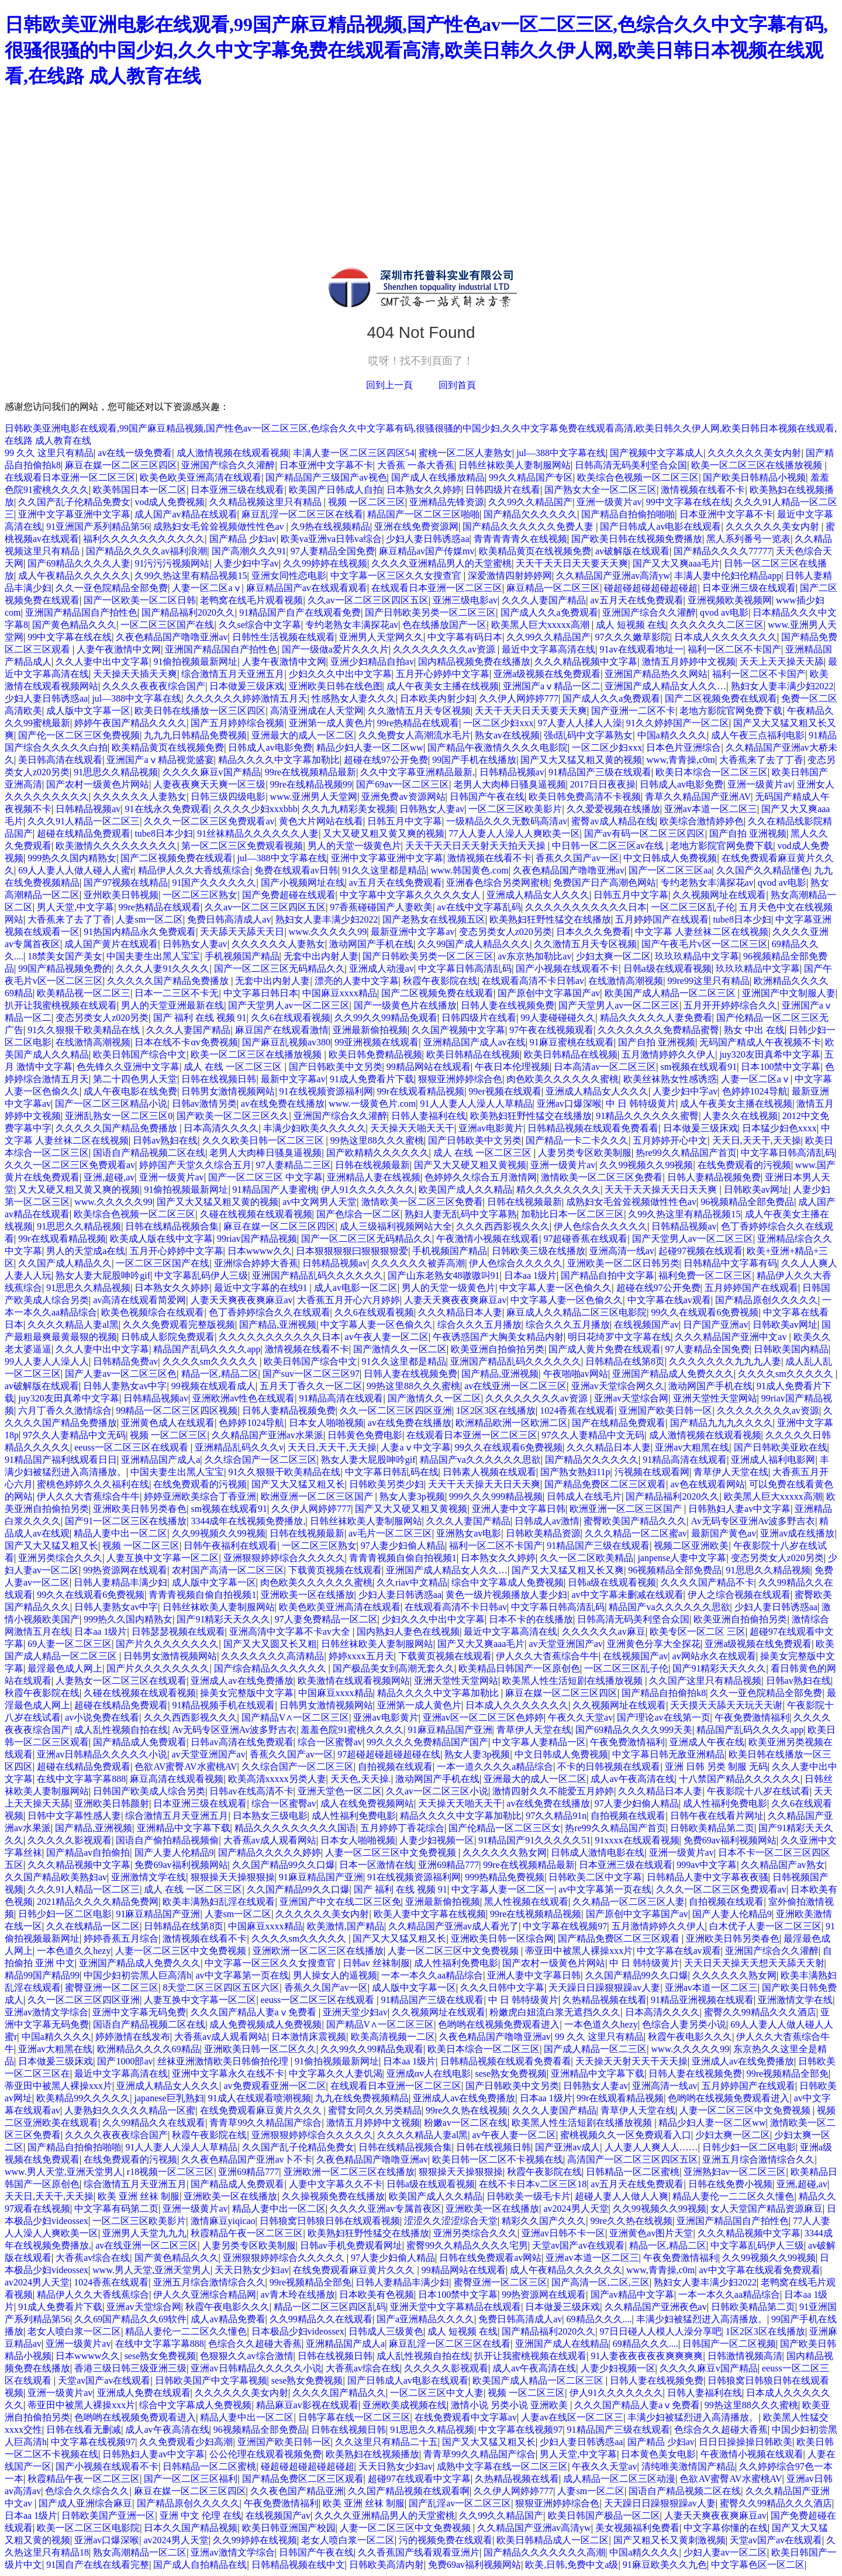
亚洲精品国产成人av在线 (474, 1042)
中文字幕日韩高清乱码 (465, 968)
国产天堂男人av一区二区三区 (288, 1005)
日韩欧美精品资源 (543, 1533)
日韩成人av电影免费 (270, 747)
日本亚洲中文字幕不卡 (326, 465)
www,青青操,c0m (681, 760)
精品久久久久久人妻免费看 (656, 1018)
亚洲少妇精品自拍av (372, 662)
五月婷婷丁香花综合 (402, 1828)
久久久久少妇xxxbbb (255, 809)
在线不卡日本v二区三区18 (532, 2184)
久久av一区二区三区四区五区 (368, 600)
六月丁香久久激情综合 (65, 1410)
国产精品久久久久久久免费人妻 (529, 526)
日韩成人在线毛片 (584, 1496)
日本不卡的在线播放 (531, 1619)
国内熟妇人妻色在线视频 (408, 1631)
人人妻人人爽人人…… (651, 2147)
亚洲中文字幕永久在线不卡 (228, 2073)
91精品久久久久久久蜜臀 (647, 1116)
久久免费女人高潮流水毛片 (414, 735)
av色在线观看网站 (707, 1484)
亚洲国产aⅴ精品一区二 (552, 686)
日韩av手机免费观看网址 (351, 2245)
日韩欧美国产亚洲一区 (108, 2515)
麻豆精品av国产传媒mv (427, 551)
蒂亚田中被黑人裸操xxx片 (579, 1951)
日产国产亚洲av (715, 1325)
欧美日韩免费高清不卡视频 (585, 797)
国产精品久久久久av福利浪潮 (146, 551)
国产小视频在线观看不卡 (567, 968)
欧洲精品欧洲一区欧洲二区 (511, 1423)
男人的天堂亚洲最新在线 (172, 1005)
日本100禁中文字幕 (780, 1067)
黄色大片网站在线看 (321, 821)
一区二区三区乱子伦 (693, 907)
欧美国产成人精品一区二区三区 (671, 993)
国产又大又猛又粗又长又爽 (568, 1570)
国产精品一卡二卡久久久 (577, 1140)
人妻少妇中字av (246, 563)
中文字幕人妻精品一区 (539, 1742)
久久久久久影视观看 (69, 1840)
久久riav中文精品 (412, 1582)
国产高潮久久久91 (249, 551)
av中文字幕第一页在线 (604, 1889)
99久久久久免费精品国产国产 (427, 1742)
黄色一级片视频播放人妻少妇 (506, 1595)
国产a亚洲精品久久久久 (425, 2319)
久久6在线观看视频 (290, 1018)
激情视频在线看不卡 (703, 490)
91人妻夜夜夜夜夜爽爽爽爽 (647, 2356)
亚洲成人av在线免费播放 (242, 1681)
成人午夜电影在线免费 (130, 1091)
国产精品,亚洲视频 (277, 1325)
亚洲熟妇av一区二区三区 (735, 2172)
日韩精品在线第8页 (625, 1361)
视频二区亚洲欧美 (691, 1546)
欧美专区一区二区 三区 (698, 1631)
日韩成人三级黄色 (385, 2331)
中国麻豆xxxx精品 (339, 993)
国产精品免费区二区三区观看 (605, 1484)
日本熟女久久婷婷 (424, 490)
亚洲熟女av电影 (468, 1533)
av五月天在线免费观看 (636, 600)
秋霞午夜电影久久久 (690, 2037)
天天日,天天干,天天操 (756, 1140)
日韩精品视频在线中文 (298, 2565)
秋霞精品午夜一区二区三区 (247, 2233)
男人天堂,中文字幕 (75, 907)
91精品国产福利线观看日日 (61, 1460)
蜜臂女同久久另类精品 (375, 2110)
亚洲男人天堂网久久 (381, 637)
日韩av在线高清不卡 (251, 1791)
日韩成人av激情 (547, 1521)
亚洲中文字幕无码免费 (139, 2012)
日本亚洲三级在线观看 (237, 490)
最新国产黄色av (723, 1533)
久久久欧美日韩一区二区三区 (264, 1140)
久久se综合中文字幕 (260, 625)
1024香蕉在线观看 (577, 1410)
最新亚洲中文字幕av (412, 932)
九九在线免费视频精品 (362, 2098)
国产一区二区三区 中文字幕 (265, 1177)
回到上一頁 (389, 385)
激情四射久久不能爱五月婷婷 (553, 1791)
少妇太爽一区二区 (613, 956)
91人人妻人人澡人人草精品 (476, 1104)
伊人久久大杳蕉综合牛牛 (88, 1496)
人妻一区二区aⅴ (206, 588)
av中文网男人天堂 (319, 1202)
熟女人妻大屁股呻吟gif (103, 1275)
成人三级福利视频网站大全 (396, 1226)
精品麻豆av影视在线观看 (307, 2405)
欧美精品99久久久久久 (83, 2098)
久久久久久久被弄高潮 (418, 1263)
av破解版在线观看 (632, 551)
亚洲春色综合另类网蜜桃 (497, 883)
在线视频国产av (646, 1325)
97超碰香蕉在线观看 (585, 1239)
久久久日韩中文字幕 (502, 1988)
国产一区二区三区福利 (190, 2479)
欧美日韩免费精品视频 (375, 1054)
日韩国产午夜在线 (487, 797)
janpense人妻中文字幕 (681, 1558)
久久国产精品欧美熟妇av (56, 1877)
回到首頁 (457, 385)
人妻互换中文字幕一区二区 (162, 1558)
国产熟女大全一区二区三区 (600, 490)
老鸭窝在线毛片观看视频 (251, 600)
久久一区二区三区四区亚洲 (396, 1410)
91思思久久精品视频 (116, 772)
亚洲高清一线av (621, 1251)
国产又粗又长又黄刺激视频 (669, 2540)
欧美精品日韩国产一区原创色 (519, 1668)
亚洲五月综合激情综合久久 (758, 2159)
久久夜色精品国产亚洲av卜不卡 (246, 2159)
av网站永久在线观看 (714, 1656)
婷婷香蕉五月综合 (121, 1938)
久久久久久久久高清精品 (272, 1656)
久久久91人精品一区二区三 (83, 821)
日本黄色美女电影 (658, 2454)
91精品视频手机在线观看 (223, 1705)
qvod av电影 (724, 612)
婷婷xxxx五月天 (361, 1656)
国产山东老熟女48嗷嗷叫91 (444, 1275)
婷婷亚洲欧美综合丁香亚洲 (200, 1496)
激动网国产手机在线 (371, 944)
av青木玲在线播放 (298, 2294)
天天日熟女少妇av (252, 2270)
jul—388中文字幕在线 (561, 453)
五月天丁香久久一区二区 (311, 1386)
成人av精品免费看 (228, 2319)
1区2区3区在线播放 (496, 1410)
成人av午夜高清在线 (632, 1779)
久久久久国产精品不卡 (707, 1582)
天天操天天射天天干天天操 (631, 2061)
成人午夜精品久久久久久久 (74, 576)
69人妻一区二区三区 (69, 1644)
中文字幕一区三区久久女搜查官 (397, 576)
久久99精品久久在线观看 (153, 2123)
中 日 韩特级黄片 (641, 1104)
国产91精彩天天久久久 (223, 1619)
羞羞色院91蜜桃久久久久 (352, 1730)
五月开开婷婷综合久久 (730, 1005)
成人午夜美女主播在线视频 (443, 686)
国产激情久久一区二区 (400, 1349)
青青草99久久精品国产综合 (265, 2123)
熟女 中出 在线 (754, 1030)
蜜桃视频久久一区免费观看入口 (625, 2135)
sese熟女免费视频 (511, 2073)
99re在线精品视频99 (311, 784)
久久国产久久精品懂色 (763, 870)
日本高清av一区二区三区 (605, 1067)
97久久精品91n (556, 1816)
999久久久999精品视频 (496, 1496)
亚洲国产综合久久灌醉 (228, 465)
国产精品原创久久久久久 (766, 1300)
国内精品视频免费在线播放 (474, 662)
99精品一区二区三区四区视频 (176, 1410)
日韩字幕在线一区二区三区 (354, 2417)
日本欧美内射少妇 (437, 698)
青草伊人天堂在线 (730, 1472)
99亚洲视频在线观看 (376, 1042)
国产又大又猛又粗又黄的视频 (581, 760)
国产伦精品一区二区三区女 (504, 1828)
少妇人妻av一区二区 (725, 2552)
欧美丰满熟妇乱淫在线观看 (219, 1902)
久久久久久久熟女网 (505, 1852)
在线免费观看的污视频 (744, 1165)
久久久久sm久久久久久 (211, 1361)
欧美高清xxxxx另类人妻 (277, 1779)
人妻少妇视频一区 (436, 1840)
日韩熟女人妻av (431, 809)
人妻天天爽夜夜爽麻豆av (242, 1300)
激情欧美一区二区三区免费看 (601, 1177)
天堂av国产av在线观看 (578, 2245)
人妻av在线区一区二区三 (572, 2417)
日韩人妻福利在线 (428, 1116)
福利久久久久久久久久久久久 (144, 539)
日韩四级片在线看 (502, 490)
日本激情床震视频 (308, 2037)
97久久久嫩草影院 (632, 637)
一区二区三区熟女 (200, 895)
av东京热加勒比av (534, 956)
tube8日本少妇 (163, 833)
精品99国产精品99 (42, 1975)
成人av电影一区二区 (356, 1288)
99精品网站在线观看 (429, 1067)
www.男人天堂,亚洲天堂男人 (64, 2172)
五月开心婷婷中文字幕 (442, 674)
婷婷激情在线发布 (132, 2037)
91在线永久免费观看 (167, 809)
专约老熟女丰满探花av (351, 625)
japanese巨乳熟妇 (169, 2098)
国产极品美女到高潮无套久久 (393, 1668)
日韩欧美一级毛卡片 (528, 2196)
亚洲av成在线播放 (797, 1533)
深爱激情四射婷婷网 (510, 576)
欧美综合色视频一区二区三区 (638, 477)
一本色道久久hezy (74, 1951)
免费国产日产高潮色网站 (604, 883)
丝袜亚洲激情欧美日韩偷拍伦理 (224, 2061)
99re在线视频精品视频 (535, 1914)
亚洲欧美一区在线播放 (307, 1595)
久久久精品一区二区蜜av (636, 1533)
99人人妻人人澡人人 (47, 1361)
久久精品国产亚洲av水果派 (267, 1435)
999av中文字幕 (707, 1865)
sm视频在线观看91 (699, 1067)
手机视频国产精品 (242, 956)
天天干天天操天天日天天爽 (662, 1189)
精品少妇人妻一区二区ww (369, 747)
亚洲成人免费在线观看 (144, 2393)
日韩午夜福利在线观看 (230, 1546)
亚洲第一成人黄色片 (331, 723)
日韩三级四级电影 (228, 797)
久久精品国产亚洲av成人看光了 (453, 1926)
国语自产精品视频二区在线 (149, 1153)
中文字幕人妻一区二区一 (502, 1889)
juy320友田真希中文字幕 (769, 1054)
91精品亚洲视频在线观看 (702, 2000)
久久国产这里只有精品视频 (705, 1681)
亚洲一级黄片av (609, 502)
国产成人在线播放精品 (438, 477)
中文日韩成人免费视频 (670, 858)
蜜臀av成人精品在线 (613, 821)
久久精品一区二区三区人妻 (628, 1902)
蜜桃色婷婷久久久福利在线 (93, 1484)
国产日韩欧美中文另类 (335, 1067)
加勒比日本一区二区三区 (572, 1214)
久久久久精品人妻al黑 (73, 1325)
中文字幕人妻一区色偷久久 (555, 1288)
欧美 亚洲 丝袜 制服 (139, 2196)
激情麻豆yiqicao (223, 2221)
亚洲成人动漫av (381, 968)
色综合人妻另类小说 (684, 2024)
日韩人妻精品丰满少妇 (120, 1582)
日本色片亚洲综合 (683, 747)
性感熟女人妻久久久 (354, 698)
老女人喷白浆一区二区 (74, 2331)
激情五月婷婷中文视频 (689, 662)
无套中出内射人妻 (321, 956)
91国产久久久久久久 (214, 883)
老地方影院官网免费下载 (730, 711)
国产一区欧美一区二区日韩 (140, 600)
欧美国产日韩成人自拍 (335, 490)
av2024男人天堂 (575, 2209)
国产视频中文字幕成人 (656, 453)
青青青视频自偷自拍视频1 (403, 1558)
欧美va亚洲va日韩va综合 (331, 539)
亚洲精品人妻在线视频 (373, 1177)
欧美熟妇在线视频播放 (372, 2454)
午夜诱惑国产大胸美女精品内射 (498, 1337)
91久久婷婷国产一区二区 (677, 723)
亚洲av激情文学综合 (46, 2012)
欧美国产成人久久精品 (465, 1189)
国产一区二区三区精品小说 (111, 1104)
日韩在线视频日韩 (218, 1079)
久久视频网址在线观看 (719, 895)
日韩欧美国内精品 (791, 1349)
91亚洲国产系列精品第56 (97, 526)
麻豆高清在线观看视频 (176, 1779)
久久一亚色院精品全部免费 (112, 588)
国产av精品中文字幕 (632, 2294)
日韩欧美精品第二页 (712, 1828)
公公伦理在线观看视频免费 (265, 2454)
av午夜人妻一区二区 (387, 1337)
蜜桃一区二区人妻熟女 (465, 453)
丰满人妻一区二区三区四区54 (354, 453)
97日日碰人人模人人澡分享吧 (661, 2331)
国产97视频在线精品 (126, 883)
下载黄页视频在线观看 (335, 1570)
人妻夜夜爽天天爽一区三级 (209, 784)
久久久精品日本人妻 (460, 1312)
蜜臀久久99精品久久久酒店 (760, 2012)
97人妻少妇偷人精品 (403, 1546)
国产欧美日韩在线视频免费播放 (636, 539)
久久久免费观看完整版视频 (179, 1325)
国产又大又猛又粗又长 (298, 1484)
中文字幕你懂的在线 (726, 2528)
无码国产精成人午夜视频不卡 (760, 1042)
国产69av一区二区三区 (402, 784)
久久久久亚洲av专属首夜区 (385, 2209)
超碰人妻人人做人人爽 (621, 2196)
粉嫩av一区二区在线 (466, 2123)
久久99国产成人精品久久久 (473, 944)
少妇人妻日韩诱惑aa (427, 539)
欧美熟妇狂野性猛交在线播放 (550, 919)
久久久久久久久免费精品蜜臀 (658, 1030)
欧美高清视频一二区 (393, 2037)
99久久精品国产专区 (531, 477)
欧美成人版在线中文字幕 (161, 1239)
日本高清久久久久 (221, 1128)
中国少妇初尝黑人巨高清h (137, 1975)
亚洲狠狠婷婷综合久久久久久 (284, 1558)
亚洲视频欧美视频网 (730, 600)
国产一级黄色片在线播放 (405, 1005)
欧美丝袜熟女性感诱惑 (670, 1079)
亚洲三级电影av (465, 600)
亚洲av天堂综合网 (631, 1398)
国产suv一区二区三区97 (311, 1374)
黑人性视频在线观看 (526, 1902)
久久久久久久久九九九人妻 (725, 1361)
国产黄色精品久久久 (74, 625)
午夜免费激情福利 (752, 1717)
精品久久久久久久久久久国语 (295, 1828)
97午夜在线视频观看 (551, 1030)
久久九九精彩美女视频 (348, 809)
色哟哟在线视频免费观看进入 (499, 2024)
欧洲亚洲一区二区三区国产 (318, 1496)
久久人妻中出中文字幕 (102, 662)
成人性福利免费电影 (725, 1803)
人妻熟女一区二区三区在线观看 (121, 1681)
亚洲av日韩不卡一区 (563, 2233)
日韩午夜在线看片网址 (717, 1816)
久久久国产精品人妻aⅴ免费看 (255, 2012)
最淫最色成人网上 (64, 1668)
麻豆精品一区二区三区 (553, 588)
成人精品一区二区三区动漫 (619, 2479)
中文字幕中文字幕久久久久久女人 (411, 895)
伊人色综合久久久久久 (600, 1226)
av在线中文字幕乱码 (479, 907)
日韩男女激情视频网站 (228, 1091)
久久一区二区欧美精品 (586, 1558)
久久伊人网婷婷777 (518, 698)
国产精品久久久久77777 (723, 551)
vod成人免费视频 (169, 502)
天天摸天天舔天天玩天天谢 (726, 1705)
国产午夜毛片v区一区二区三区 (704, 944)
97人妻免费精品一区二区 (326, 1619)
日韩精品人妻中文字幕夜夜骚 (707, 1877)
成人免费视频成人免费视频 (265, 2024)
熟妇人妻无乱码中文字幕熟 (461, 1214)
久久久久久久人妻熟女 (140, 797)
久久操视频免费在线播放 (333, 2196)
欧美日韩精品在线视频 (473, 1054)
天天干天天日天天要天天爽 (572, 563)
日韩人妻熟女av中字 (125, 1386)
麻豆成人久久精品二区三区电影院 (576, 1312)
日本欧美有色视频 (376, 2294)
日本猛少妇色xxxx (779, 1128)
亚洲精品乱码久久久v (239, 1447)
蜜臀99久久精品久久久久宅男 (467, 2245)
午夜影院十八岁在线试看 (758, 1791)
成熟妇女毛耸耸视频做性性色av (219, 526)
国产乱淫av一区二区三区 (460, 2503)
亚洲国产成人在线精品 (562, 2344)
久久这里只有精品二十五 (386, 2442)
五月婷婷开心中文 (670, 1140)
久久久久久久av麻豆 (604, 1631)
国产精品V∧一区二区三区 (295, 1717)
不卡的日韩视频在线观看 (608, 1767)
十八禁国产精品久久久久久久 (739, 1779)
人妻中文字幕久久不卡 (335, 2184)
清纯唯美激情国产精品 (688, 2466)
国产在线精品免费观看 (618, 1423)
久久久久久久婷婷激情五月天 (247, 698)
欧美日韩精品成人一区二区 (552, 2540)
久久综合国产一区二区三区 (261, 1460)
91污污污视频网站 (171, 563)
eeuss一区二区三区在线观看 (132, 1447)
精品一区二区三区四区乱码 (330, 2307)
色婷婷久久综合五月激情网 (481, 1177)
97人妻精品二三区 (293, 1165)
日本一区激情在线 (376, 1865)
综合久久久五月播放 (479, 1325)
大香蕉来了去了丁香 (761, 760)
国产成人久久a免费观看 (549, 612)
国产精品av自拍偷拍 (88, 1852)
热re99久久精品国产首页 (686, 1153)
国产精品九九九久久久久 (721, 1423)
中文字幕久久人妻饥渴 (335, 2073)
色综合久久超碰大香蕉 (255, 2344)
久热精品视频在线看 (605, 2000)
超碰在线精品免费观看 (83, 833)
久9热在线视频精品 (330, 526)
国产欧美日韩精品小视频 (754, 477)
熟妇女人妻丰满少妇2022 (782, 686)
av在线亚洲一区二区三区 (515, 1386)
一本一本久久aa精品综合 (432, 1975)
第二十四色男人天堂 (135, 1079)
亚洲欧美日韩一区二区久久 (260, 2049)
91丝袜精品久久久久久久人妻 (258, 833)
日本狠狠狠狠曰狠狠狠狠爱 (352, 1251)
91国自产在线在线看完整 (97, 2565)
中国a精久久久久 (672, 735)
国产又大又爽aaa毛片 (676, 563)
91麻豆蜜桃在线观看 (572, 1042)
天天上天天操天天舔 (782, 662)
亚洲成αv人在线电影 (429, 2073)
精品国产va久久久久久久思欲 (480, 1460)
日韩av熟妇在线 (165, 1140)
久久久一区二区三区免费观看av (209, 821)
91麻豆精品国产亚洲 (450, 1730)
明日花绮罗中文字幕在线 (619, 1337)
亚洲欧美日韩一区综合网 (502, 1938)
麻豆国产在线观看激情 (282, 1030)
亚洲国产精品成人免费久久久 (673, 1374)
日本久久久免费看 (593, 932)
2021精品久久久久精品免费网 (97, 1902)
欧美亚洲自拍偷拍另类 (497, 1349)
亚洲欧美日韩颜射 (111, 1803)
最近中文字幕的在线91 (262, 1288)
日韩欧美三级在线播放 (538, 1251)
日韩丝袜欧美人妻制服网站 (514, 465)
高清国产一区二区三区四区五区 (632, 2159)
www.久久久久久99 (328, 932)
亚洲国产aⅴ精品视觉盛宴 (159, 760)
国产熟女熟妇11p (575, 1472)
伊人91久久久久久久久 (368, 1189)
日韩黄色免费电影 (364, 1435)
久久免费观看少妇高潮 (186, 2442)
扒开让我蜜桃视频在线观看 (61, 1005)
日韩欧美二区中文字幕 (595, 1877)
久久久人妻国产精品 (544, 600)
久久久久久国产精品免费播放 (169, 981)
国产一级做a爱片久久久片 (335, 649)
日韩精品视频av (511, 772)
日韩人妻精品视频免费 (714, 1177)
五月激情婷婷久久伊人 (668, 1054)
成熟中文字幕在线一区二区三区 (502, 2466)
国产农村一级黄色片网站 (97, 784)
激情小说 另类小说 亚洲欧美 (510, 2405)
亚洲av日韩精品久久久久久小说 (102, 1754)
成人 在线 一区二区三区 (234, 1067)
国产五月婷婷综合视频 (237, 723)
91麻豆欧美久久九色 (665, 2565)
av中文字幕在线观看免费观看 (759, 2270)
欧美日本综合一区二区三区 (711, 772)
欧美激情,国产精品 (345, 1926)
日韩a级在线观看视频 (667, 968)
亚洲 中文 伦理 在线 (200, 2515)
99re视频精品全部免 (788, 2073)
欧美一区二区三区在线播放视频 (757, 465)
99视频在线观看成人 (213, 1386)
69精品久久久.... (599, 2319)
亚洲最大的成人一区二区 (302, 735)
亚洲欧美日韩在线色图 (335, 686)
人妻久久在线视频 (740, 1116)
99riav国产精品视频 (257, 1239)
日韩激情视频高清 (745, 2356)
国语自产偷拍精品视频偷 (167, 1840)
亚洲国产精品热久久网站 (656, 674)
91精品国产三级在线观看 (599, 772)
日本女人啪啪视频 (326, 1423)
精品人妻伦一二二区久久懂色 (733, 2196)
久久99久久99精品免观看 (385, 1018)
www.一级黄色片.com (372, 1104)
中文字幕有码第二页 (116, 2209)
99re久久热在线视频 (467, 2110)
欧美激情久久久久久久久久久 (116, 846)
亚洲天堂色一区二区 (340, 1791)
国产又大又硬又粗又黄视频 (470, 1165)
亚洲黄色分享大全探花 (653, 1644)
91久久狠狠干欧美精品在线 (84, 1030)
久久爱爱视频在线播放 (613, 809)
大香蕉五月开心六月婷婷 (348, 1300)
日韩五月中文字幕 (404, 821)
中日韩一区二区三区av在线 (609, 846)
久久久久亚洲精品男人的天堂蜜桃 (441, 563)
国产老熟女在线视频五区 (433, 919)
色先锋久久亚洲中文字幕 (128, 1067)
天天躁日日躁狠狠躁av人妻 (604, 1988)
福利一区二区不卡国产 (734, 649)
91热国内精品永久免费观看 (140, 932)
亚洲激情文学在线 (148, 1877)
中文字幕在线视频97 (565, 1926)
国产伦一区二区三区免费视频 (79, 735)
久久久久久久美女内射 (754, 453)
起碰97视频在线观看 (700, 1251)
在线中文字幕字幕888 (81, 1779)
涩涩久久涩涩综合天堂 (451, 2221)
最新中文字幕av (293, 1079)
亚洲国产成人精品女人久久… (665, 686)
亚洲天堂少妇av (355, 2012)
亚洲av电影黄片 (490, 1128)
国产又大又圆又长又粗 (270, 1644)
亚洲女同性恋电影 (288, 576)
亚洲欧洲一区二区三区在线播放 (318, 1951)
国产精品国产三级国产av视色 (326, 477)
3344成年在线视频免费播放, (248, 1521)
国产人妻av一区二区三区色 (121, 1374)
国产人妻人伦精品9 (174, 1852)
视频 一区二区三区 (366, 502)
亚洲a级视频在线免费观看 (547, 674)
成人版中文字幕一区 (88, 711)
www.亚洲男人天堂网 (314, 797)
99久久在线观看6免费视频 (704, 1312)
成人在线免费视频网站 (367, 1803)
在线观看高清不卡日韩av (533, 981)
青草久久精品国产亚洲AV (698, 797)
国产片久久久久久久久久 (167, 1644)
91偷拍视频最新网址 (195, 662)
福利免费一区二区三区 (705, 1275)
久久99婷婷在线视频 (325, 563)
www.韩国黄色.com (469, 870)
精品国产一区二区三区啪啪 (423, 514)
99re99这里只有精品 (709, 981)
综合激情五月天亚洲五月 (232, 674)
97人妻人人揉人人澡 (580, 723)
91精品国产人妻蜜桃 (275, 1189)
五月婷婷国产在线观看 (662, 919)
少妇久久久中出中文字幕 (340, 674)
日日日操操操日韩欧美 (745, 2442)
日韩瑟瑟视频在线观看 (178, 1631)
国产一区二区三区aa (670, 870)
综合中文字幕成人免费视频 (507, 1582)
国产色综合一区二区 (358, 1214)
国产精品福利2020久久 (188, 612)
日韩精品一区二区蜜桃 (632, 2172)
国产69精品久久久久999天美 (633, 1730)
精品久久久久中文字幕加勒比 (279, 760)
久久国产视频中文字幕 (458, 1030)
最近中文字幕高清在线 (548, 649)
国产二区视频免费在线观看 (721, 698)
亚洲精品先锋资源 (446, 502)
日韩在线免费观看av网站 (490, 2258)
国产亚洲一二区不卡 (633, 711)
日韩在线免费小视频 (730, 2184)
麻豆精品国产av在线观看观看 (306, 588)
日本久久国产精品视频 (190, 2528)
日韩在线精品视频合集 (172, 1226)
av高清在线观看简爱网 (139, 1300)
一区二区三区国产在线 (167, 625)
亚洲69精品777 (448, 1865)
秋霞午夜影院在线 (440, 981)
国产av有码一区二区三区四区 (644, 833)
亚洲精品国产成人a (160, 1460)
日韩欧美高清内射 (386, 2565)
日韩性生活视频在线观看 (283, 637)
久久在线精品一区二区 (93, 1926)
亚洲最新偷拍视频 (370, 1030)
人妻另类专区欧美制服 (585, 1153)
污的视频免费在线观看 (445, 2540)
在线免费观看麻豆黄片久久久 (262, 2110)
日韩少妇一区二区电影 (65, 1914)
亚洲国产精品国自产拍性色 (81, 612)
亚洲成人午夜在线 (707, 1742)
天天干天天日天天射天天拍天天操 (476, 846)
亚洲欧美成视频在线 (405, 2405)
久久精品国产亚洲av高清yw (613, 576)
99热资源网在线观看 (125, 1570)
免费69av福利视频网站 (730, 1840)
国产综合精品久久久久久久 (271, 1668)
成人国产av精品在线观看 (185, 514)
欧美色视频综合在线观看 (152, 1312)
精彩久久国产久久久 (544, 2221)
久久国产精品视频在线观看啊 (409, 2491)
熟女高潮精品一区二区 (140, 2552)
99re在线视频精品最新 (310, 772)
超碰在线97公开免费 (386, 760)
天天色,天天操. (360, 1779)
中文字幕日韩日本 (260, 993)
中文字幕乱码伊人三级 (201, 1275)
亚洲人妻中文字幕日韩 (518, 1509)
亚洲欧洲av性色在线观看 (243, 1398)
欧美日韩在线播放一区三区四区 (199, 711)
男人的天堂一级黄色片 (354, 846)
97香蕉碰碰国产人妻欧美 (381, 907)
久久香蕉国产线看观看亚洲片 (418, 2552)
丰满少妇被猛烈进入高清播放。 (701, 2319)
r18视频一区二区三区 (170, 2172)
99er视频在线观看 (504, 1091)
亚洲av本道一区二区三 (710, 809)
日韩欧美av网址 (756, 1189)
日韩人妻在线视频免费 (507, 1005)
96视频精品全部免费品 (747, 1202)
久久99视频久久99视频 (646, 1165)
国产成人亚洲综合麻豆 (85, 2503)
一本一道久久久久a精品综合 (495, 1767)
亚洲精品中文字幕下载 (183, 1828)
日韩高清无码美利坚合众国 (631, 465)
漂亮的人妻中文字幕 (357, 981)
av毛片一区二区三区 (390, 1533)
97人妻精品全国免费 (333, 551)
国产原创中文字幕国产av (549, 993)
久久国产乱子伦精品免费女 (74, 502)
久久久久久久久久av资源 (445, 649)
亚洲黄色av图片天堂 (651, 2233)
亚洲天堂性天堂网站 (715, 1398)
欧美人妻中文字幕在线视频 (430, 1914)
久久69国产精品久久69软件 (130, 2319)
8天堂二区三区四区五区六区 (221, 1988)
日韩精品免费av (125, 1361)
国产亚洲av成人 (567, 2147)
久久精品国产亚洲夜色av (656, 2307)
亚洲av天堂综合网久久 (617, 1386)
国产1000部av (125, 2061)
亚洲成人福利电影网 (773, 1460)
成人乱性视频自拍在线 (121, 1730)
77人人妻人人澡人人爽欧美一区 (514, 833)
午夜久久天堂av (580, 1717)
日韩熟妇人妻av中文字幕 (739, 1509)
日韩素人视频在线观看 (489, 1472)
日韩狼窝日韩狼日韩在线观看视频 (330, 2221)
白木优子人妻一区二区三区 (765, 1926)
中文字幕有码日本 (464, 637)
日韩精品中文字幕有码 (730, 1263)
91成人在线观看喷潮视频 (259, 2098)
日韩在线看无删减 (83, 2430)
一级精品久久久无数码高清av (506, 821)
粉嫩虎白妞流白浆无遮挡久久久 (554, 2012)
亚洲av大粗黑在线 (692, 1447)
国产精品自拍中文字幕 (607, 1275)
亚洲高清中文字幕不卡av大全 (291, 1631)
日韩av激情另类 (204, 1104)
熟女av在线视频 (507, 735)
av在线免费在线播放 (283, 1104)
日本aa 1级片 (530, 1275)
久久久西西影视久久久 (503, 1226)
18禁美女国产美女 (64, 956)
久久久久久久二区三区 (717, 625)
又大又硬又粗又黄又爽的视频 (383, 833)
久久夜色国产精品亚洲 (297, 2491)
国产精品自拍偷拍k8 (664, 1693)
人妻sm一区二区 (149, 919)
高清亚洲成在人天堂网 (317, 711)
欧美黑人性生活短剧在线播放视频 (573, 1681)
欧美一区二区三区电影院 (88, 2528)
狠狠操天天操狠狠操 (233, 1877)
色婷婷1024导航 (755, 1091)
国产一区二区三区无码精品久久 (279, 968)
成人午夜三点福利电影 (758, 735)
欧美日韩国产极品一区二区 (604, 2515)
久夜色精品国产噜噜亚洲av (171, 637)
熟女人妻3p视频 (412, 1496)
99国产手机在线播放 (474, 760)
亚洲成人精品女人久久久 (537, 895)
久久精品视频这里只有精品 (266, 502)
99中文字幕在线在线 (688, 502)
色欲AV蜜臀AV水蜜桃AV (185, 1767)
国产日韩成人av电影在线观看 (660, 526)
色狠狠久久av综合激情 (246, 2356)
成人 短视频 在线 (631, 625)
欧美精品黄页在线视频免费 (535, 551)
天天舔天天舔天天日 (242, 932)
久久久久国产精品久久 (339, 2393)
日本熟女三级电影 (270, 1816)
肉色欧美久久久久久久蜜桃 (562, 1079)
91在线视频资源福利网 (326, 1091)
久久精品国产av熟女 (782, 1865)
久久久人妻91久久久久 (162, 968)
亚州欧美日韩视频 (121, 895)
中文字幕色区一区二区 (758, 2565)
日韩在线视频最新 (372, 1165)
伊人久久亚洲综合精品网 (204, 2294)
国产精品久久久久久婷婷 (269, 1852)
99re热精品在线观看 (418, 723)
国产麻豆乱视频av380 (286, 1042)
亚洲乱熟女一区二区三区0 (118, 1116)
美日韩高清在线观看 (60, 760)
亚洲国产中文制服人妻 (789, 993)
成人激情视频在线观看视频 (233, 453)
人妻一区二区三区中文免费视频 (391, 1852)
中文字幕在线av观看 (669, 1300)
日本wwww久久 (259, 1251)
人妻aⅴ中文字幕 (415, 1447)
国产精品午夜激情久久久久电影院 (497, 747)
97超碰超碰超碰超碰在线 (388, 1754)
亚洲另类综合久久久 (60, 1558)
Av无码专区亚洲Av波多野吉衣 (753, 1521)
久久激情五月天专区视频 (419, 711)
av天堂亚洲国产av (566, 1644)
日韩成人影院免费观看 (168, 1337)
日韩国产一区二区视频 (729, 2344)
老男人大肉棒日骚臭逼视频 (510, 784)
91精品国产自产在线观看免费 (300, 612)
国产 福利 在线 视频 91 (200, 1018)
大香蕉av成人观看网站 (269, 1840)
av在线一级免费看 (135, 453)
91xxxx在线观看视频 (637, 1840)
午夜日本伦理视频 (512, 1067)
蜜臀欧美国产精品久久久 (635, 1521)
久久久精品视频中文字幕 (585, 662)
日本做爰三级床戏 (246, 686)
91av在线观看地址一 (641, 649)
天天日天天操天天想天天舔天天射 (754, 1963)
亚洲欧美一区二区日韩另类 (623, 1263)
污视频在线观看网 (652, 1472)
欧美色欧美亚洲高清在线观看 (200, 477)
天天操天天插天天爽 (135, 674)
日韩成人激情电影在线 (597, 1852)
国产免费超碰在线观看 (289, 895)
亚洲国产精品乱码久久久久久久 (317, 1275)
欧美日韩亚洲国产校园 (289, 2528)
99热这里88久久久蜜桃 (377, 1140)
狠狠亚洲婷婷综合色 (460, 1079)
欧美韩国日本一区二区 (140, 490)
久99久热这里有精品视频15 (190, 576)
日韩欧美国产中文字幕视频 (211, 2380)
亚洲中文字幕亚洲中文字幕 (74, 514)
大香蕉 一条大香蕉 (415, 465)
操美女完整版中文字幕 (247, 1693)
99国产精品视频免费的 (65, 968)
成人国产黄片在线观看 (111, 944)
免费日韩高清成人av (229, 919)
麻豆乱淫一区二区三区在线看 (302, 514)
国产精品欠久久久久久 (530, 514)
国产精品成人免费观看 (140, 1742)
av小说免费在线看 (102, 1717)
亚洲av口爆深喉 (569, 1104)
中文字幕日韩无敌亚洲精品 (668, 1754)
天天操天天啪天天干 (412, 1128)
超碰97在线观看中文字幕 (419, 2479)
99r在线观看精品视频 (420, 1091)
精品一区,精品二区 (219, 1374)
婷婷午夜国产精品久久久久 (130, 723)
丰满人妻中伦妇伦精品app (727, 576)
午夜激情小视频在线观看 (487, 1239)
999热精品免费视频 (504, 1877)
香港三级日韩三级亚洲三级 (130, 2368)
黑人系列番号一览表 (748, 539)
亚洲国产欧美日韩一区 (665, 1410)
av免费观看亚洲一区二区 (274, 2086)
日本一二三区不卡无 (176, 993)
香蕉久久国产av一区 (577, 858)
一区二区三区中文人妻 (437, 2393)
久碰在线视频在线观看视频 (256, 1214)
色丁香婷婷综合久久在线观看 (269, 1312)
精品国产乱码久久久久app (206, 1349)
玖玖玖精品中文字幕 (697, 956)
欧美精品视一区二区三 (83, 993)
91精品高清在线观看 (341, 1398)
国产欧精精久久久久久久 (377, 1153)
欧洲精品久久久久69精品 (148, 2049)
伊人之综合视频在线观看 (739, 1595)
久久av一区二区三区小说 (437, 1791)
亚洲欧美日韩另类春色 (140, 1509)
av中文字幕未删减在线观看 (627, 1595)
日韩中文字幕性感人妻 (74, 1816)
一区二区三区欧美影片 (515, 809)
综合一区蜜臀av (330, 1742)
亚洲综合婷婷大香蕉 (256, 1263)
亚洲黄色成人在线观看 (168, 1423)
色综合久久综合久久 (87, 2491)
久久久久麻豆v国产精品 (212, 772)
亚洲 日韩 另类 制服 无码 (716, 1767)
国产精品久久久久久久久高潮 (544, 2552)
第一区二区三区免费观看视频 (242, 846)
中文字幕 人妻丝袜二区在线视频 (701, 932)
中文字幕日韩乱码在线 (392, 1472)
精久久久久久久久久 (558, 1189)
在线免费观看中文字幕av (466, 2417)
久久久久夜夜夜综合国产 (153, 686)
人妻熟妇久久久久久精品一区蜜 (129, 2110)
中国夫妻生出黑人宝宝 (153, 956)
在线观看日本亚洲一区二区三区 (70, 477)
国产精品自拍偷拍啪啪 (628, 514)
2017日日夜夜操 (603, 784)
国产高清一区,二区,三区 (600, 2282)
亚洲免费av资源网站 (403, 797)
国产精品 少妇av (243, 539)
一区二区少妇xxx (498, 723)
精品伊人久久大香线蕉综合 (194, 870)
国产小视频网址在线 (303, 883)
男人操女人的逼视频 (335, 1975)
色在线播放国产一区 (444, 625)
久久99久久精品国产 (530, 502)
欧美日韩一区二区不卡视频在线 (497, 2159)
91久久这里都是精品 (384, 870)
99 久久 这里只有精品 (49, 453)
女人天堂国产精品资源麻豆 (766, 2209)
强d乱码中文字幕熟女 (588, 735)
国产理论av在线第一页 (663, 1717)
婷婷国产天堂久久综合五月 (195, 1165)
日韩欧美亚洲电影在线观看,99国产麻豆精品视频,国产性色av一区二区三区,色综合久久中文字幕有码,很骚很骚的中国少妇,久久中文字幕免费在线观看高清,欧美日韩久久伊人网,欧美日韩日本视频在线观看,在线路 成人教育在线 (416, 50)
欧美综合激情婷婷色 (702, 821)
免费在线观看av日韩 (296, 870)
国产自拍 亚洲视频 (747, 833)
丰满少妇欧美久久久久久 (314, 1128)
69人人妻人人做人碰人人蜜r (75, 870)
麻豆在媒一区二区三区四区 (121, 465)
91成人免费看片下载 (372, 1079)
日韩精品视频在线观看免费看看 (592, 1128)
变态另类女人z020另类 (505, 932)
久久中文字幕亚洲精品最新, (417, 772)
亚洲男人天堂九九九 (144, 2233)
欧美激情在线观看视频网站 (354, 1681)
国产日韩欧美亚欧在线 (780, 1447)
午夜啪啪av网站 (575, 1374)
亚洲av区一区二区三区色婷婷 (483, 1717)
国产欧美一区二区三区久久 (233, 1116)
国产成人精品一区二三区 (595, 2049)
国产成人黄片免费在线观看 (604, 1349)
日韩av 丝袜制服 (376, 1963)
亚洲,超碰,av (109, 1177)
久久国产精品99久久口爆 (283, 1865)
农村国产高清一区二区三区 (228, 1570)
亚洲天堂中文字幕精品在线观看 (455, 2307)
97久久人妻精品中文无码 (74, 1435)
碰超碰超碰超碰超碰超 (651, 588)
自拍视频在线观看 (395, 1767)
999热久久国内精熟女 (71, 858)
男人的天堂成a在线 (85, 1251)
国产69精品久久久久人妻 (78, 563)
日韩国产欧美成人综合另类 (149, 1791)
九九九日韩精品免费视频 (195, 735)
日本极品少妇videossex (297, 2331)
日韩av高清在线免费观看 (242, 1742)
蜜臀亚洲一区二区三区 (111, 1988)
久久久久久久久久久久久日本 (586, 907)
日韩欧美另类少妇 (386, 1484)
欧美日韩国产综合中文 (140, 1054)
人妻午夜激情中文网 (119, 649)
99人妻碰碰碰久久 (557, 1018)
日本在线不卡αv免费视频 (185, 1042)
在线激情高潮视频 (625, 981)
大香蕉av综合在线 (93, 2258)
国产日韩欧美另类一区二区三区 (430, 612)
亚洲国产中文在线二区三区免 (340, 1902)
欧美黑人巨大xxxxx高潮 (541, 625)
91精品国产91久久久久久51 (534, 1840)
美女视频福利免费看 (637, 2528)
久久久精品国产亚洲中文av (732, 1337)
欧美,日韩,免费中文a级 (571, 2565)
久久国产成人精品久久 (65, 1263)
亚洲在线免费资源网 (416, 526)
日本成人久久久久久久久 (725, 637)
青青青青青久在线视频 (520, 539)
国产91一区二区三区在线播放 (126, 1521)
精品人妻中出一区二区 (120, 1533)
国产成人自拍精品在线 (200, 2565)
